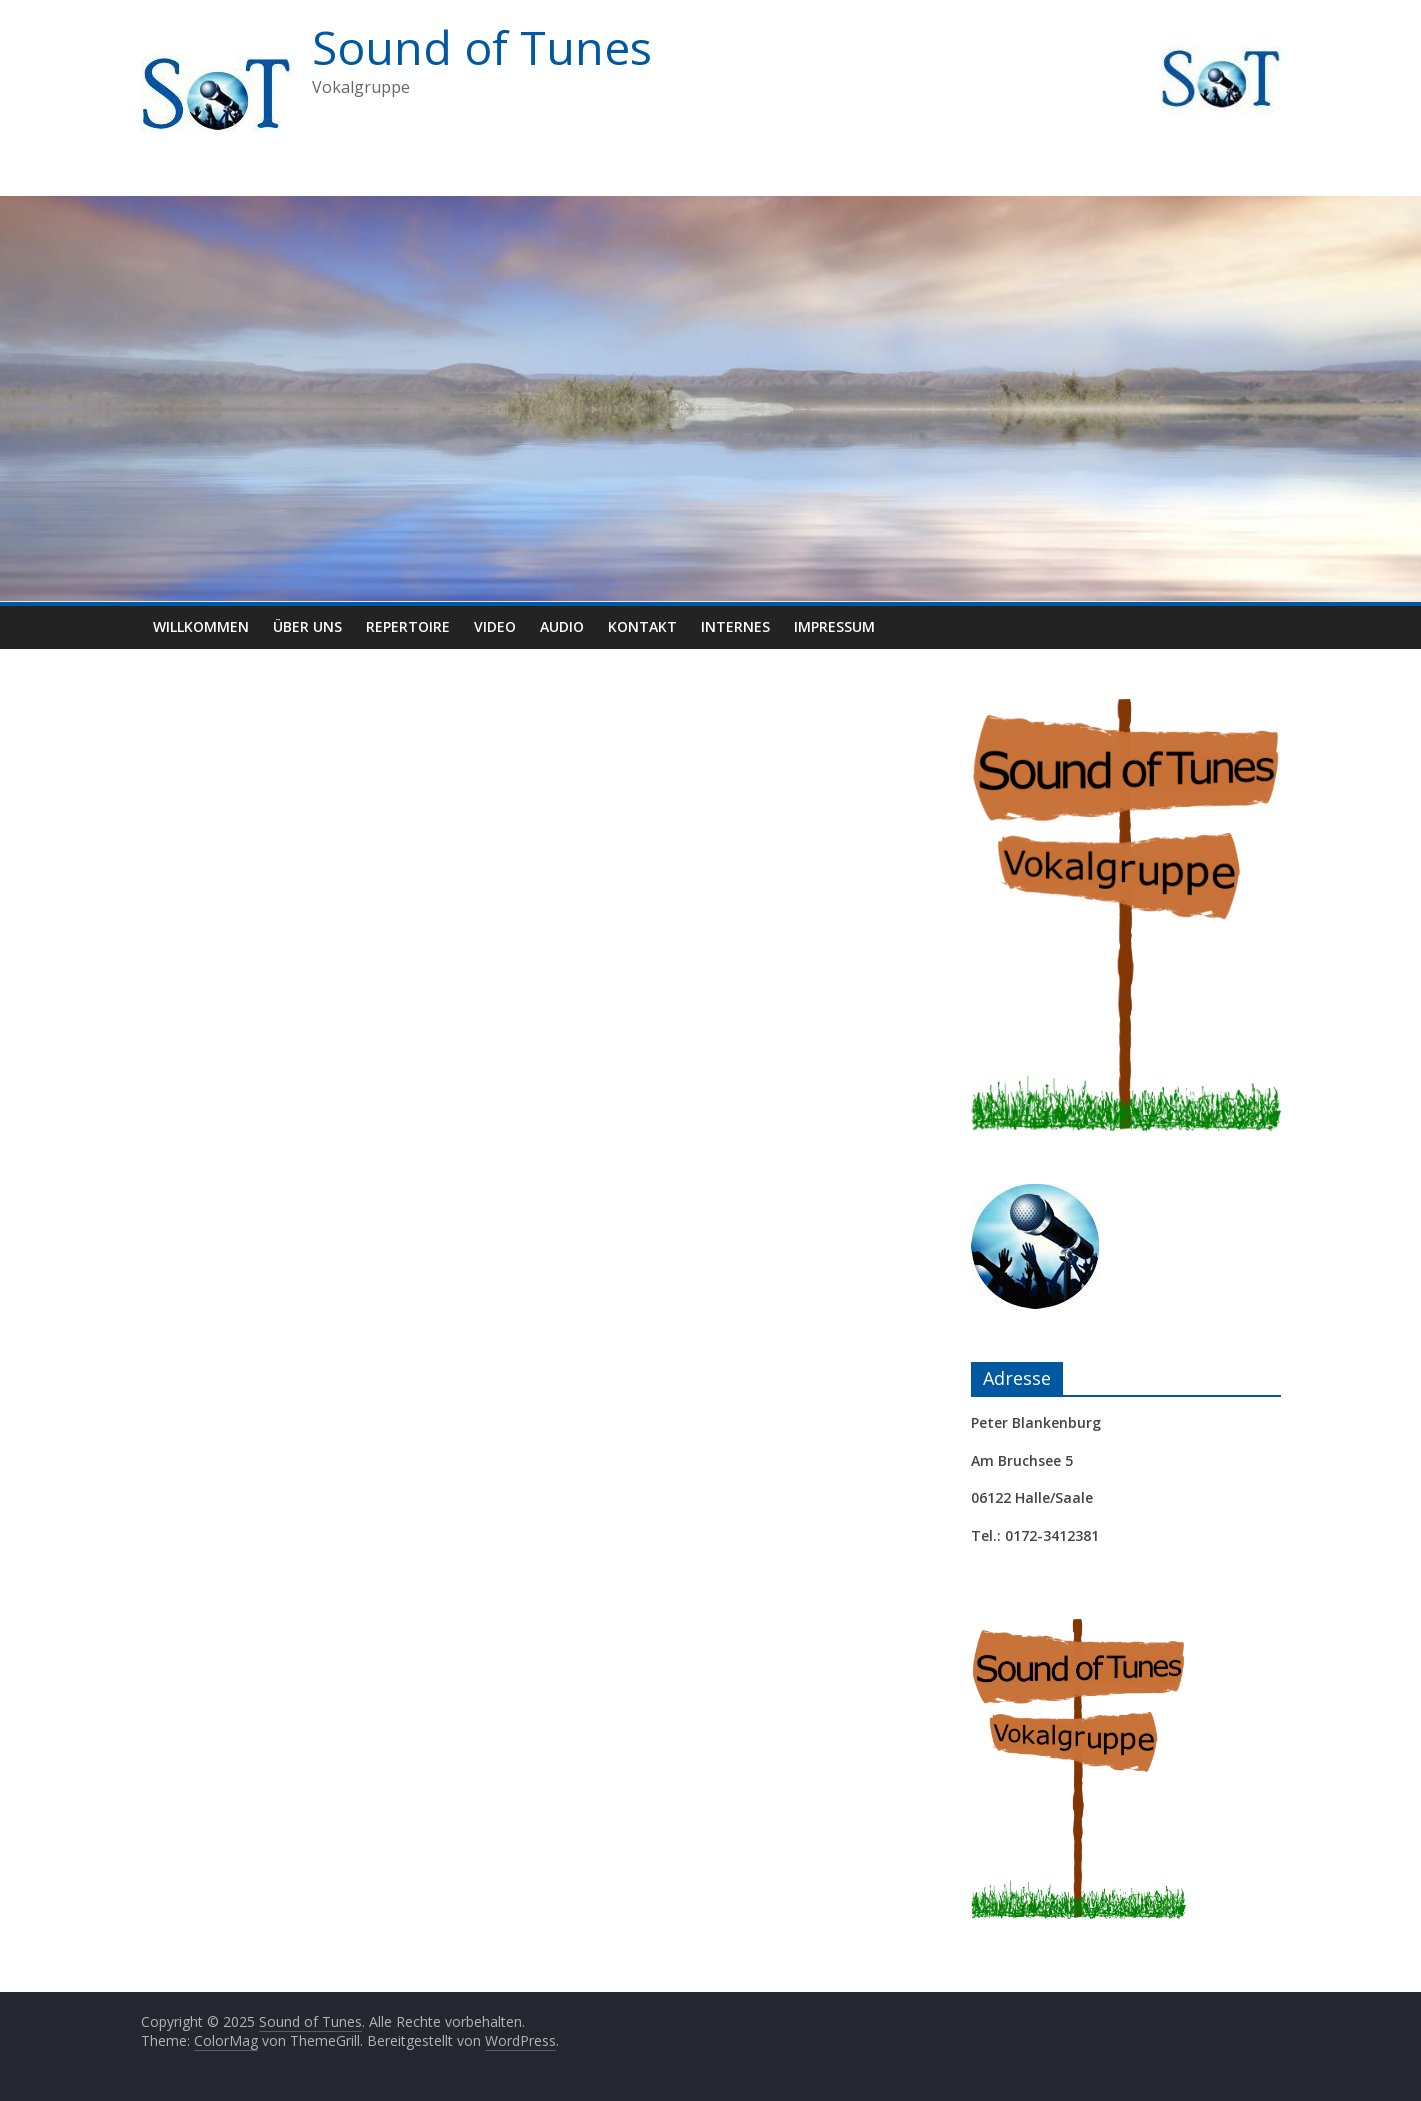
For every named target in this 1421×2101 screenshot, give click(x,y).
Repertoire (408, 626)
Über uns (307, 626)
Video (495, 626)
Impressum (834, 626)
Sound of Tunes (482, 47)
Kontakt (642, 626)
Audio (562, 626)
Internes (735, 626)
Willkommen (201, 626)
